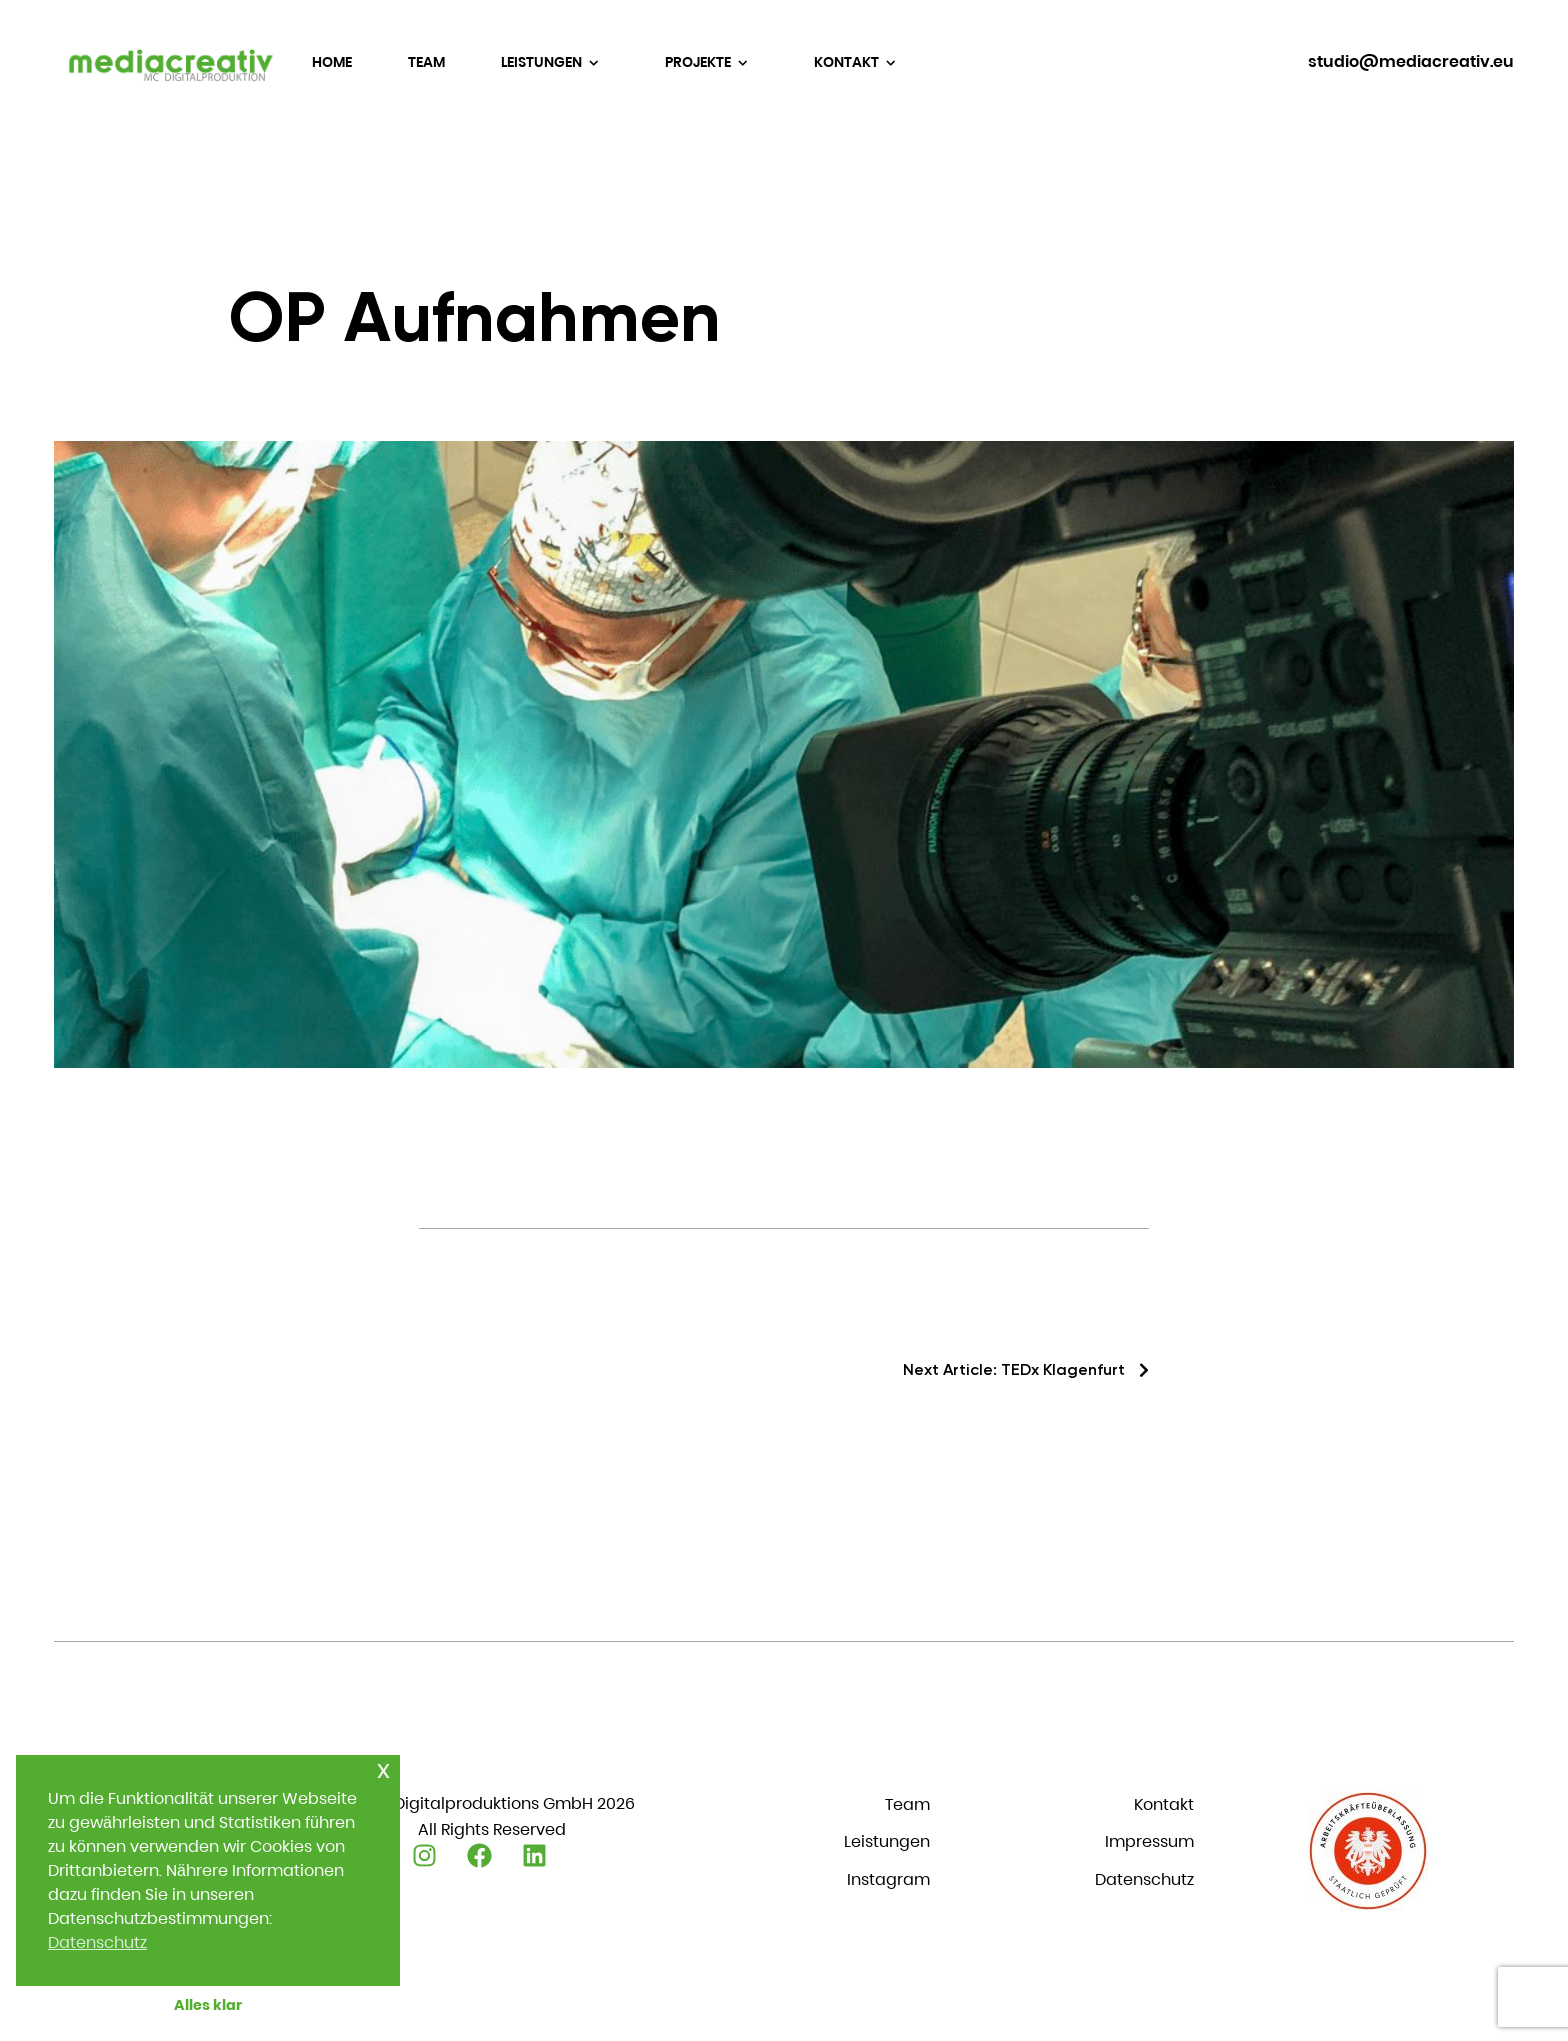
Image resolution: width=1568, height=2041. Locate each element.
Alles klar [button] (208, 2005)
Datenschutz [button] (97, 1942)
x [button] (383, 1769)
